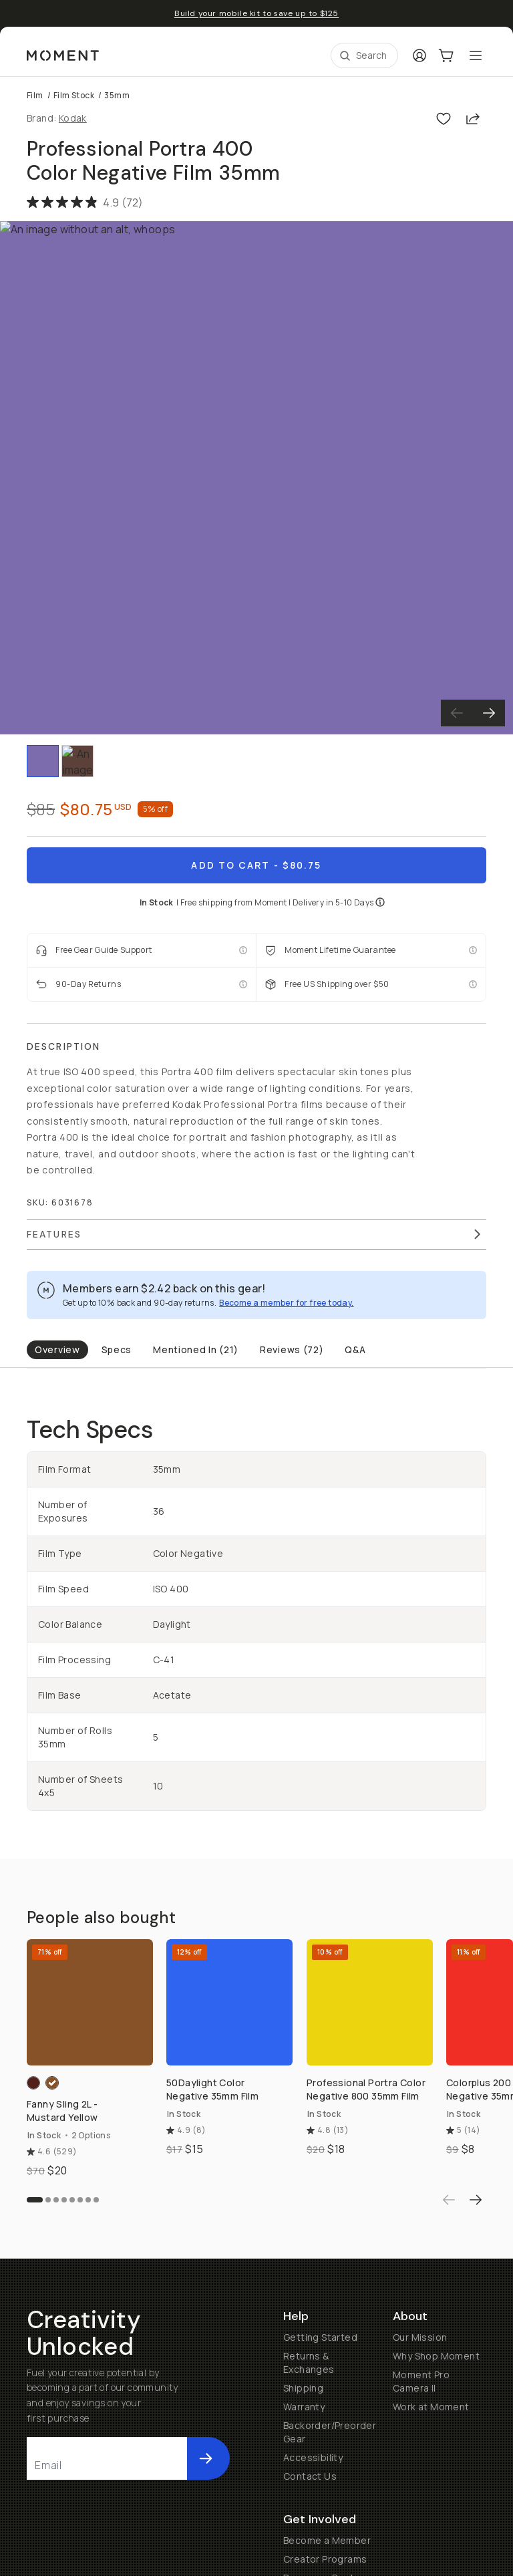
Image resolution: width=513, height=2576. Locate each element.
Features (255, 1234)
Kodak (73, 118)
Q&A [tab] (355, 1349)
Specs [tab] (117, 1349)
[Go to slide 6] (80, 2311)
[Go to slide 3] (56, 2311)
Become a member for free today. (286, 1302)
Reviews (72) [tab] (291, 1349)
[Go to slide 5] (72, 2311)
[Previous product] (449, 2311)
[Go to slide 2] (48, 2311)
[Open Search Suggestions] (364, 55)
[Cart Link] (446, 55)
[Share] (473, 118)
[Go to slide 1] (35, 2311)
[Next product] (475, 2311)
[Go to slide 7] (88, 2311)
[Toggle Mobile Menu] (475, 55)
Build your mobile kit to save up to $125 (256, 13)
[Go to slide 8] (96, 2311)
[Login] (419, 55)
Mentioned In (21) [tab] (195, 1349)
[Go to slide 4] (64, 2311)
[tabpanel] (256, 1613)
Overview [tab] (57, 1349)
